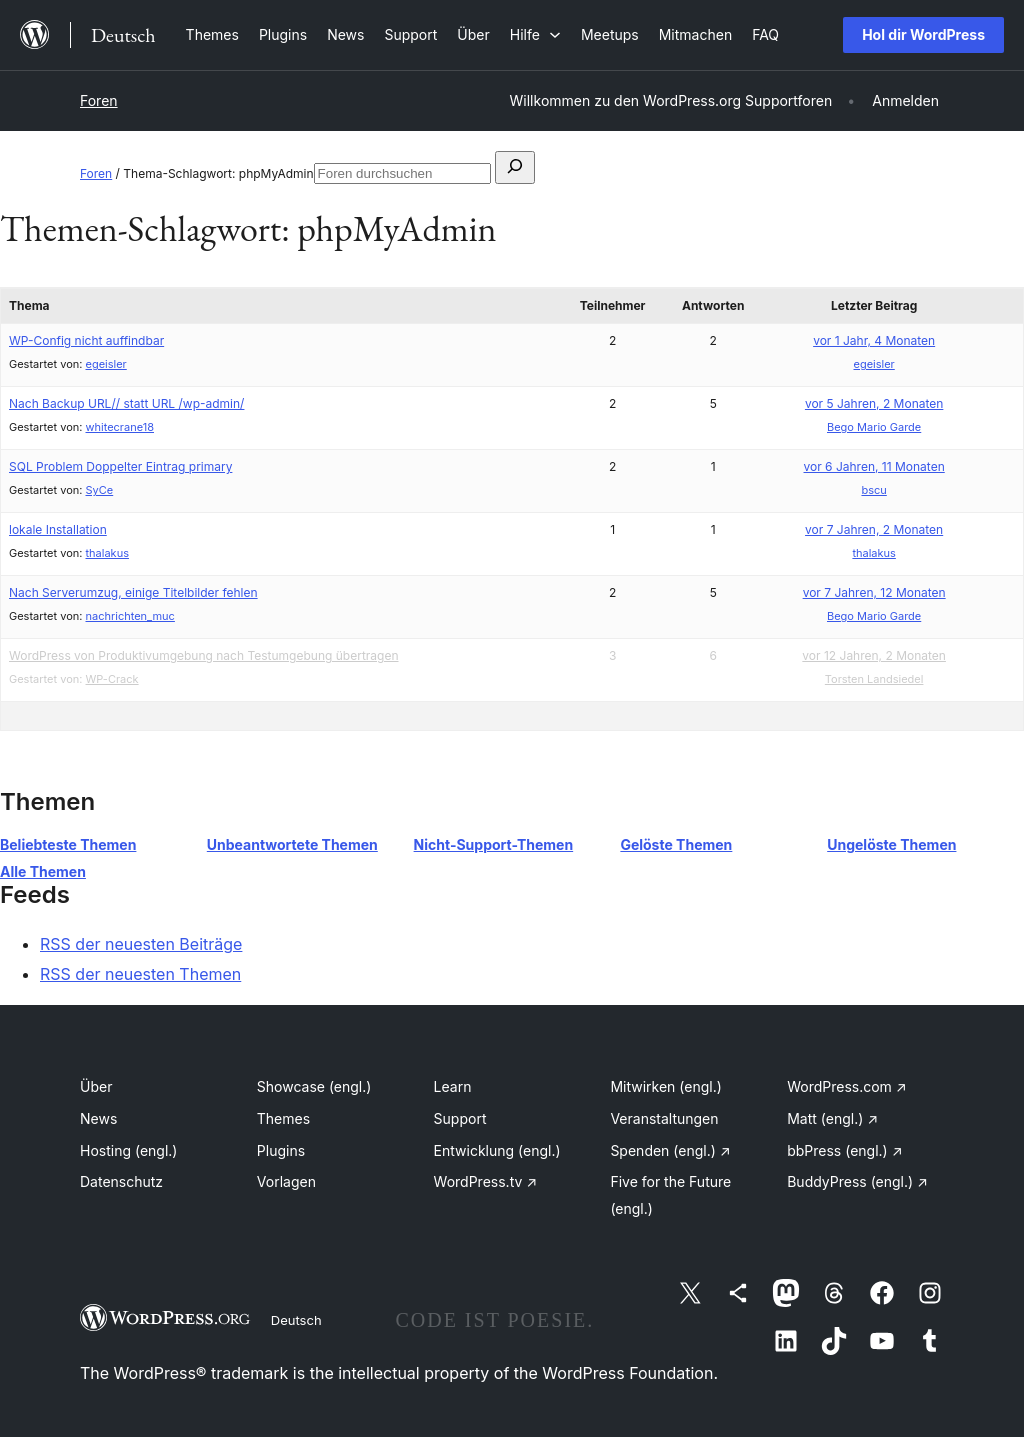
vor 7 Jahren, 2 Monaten (874, 529)
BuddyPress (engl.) (857, 1181)
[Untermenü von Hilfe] (535, 34)
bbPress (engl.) (844, 1150)
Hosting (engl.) (128, 1150)
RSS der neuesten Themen (140, 974)
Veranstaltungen (664, 1118)
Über (96, 1086)
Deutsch (296, 1320)
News (98, 1118)
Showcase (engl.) (314, 1086)
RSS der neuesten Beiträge (141, 944)
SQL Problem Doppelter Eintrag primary (120, 466)
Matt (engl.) (832, 1118)
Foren (99, 100)
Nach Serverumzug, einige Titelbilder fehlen (133, 592)
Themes (283, 1118)
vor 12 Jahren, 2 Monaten (874, 655)
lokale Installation (58, 529)
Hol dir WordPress (923, 34)
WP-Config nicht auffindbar (86, 340)
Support (460, 1118)
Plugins (281, 1150)
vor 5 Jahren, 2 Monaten (874, 403)
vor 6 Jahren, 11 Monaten (874, 466)
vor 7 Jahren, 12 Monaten (874, 592)
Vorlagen (286, 1181)
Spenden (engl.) (670, 1150)
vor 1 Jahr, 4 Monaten (874, 340)
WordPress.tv (486, 1181)
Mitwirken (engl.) (665, 1086)
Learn (453, 1086)
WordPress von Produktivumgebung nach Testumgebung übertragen (204, 655)
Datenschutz (121, 1181)
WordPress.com (847, 1086)
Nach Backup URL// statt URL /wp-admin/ (126, 403)
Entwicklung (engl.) (497, 1150)
